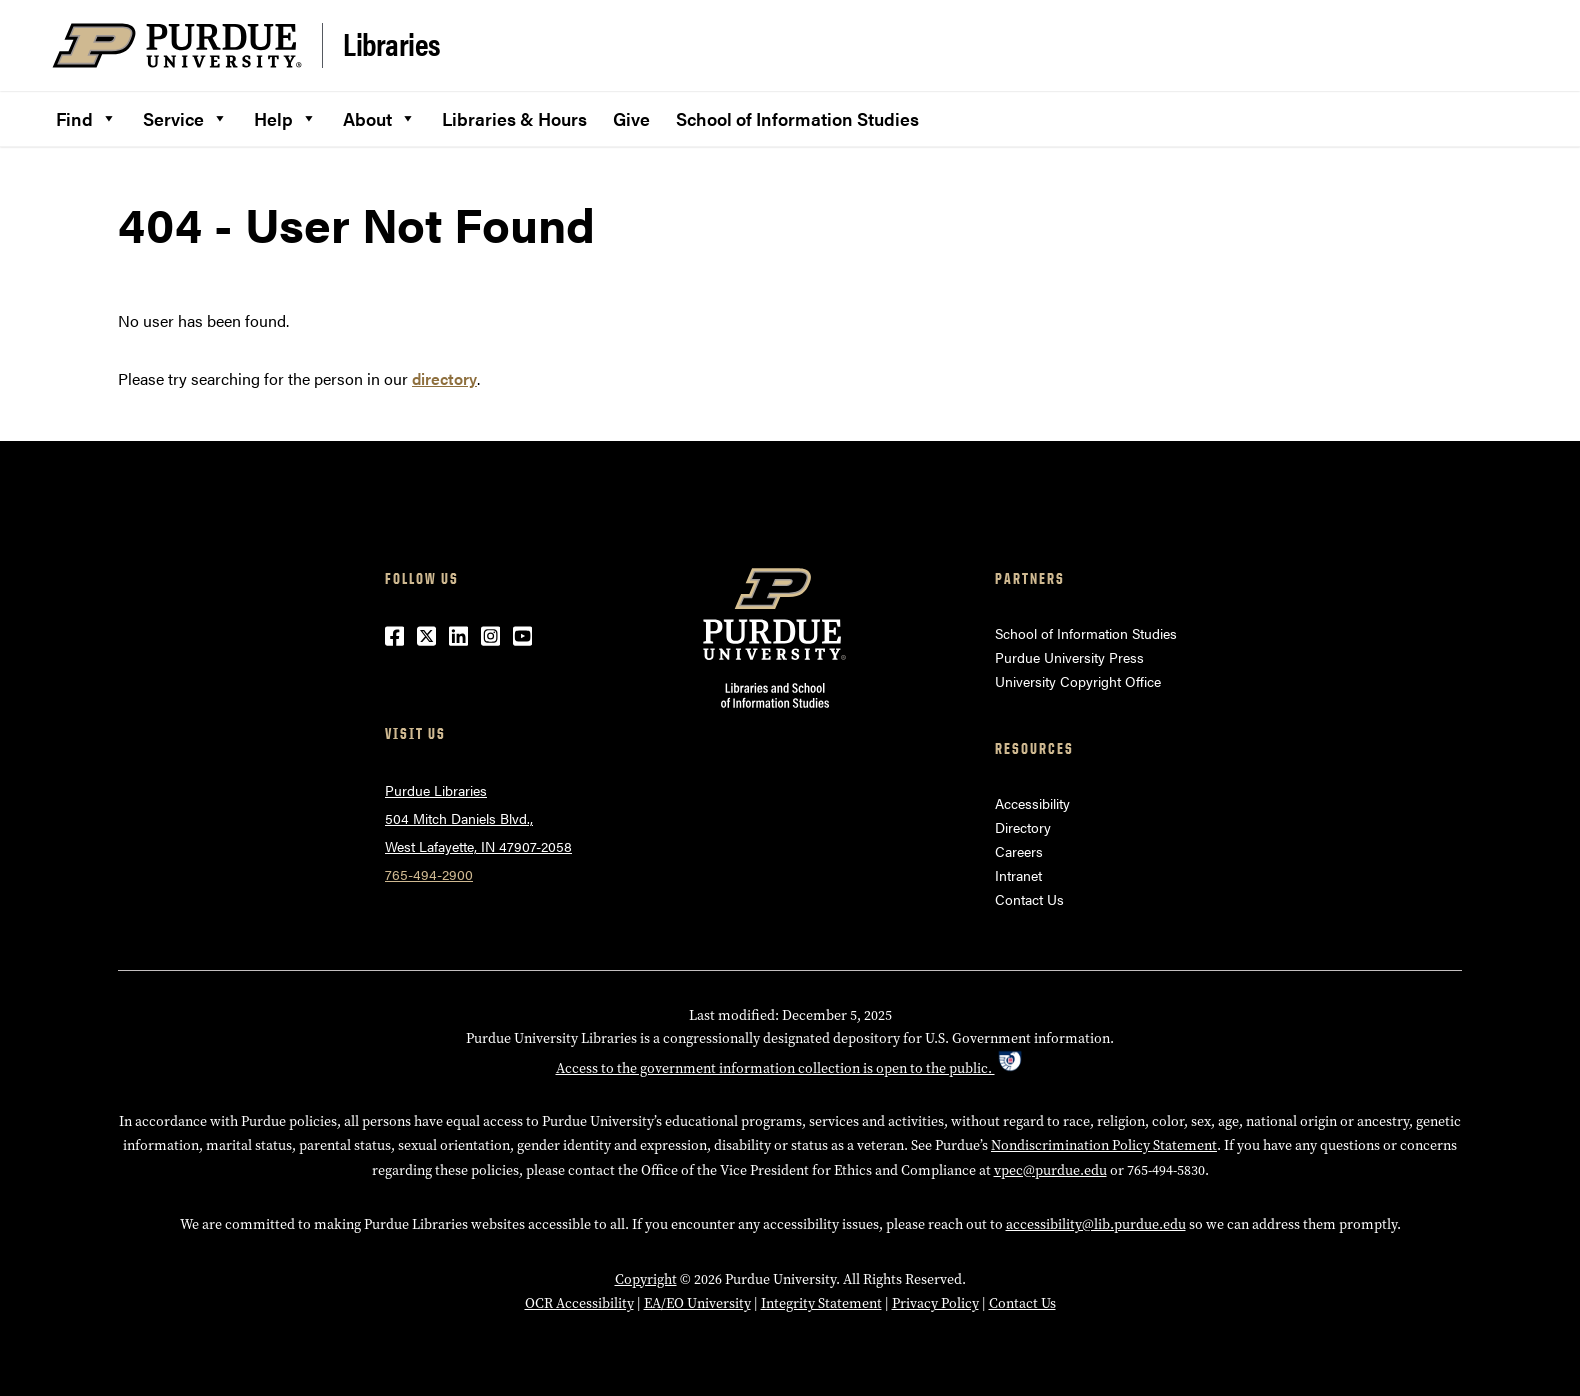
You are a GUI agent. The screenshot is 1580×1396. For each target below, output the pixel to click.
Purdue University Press (1069, 657)
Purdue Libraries (436, 790)
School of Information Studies (797, 118)
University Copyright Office (1078, 681)
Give (631, 118)
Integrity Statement (821, 1303)
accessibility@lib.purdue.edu (1096, 1224)
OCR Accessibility (579, 1303)
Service (185, 116)
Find (86, 116)
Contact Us (1029, 899)
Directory (1023, 827)
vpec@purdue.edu (1050, 1170)
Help (285, 116)
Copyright (646, 1279)
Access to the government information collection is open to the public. (790, 1068)
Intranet (1018, 875)
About (379, 116)
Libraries (392, 44)
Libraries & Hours (514, 118)
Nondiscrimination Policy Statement (1104, 1145)
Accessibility (1032, 803)
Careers (1019, 851)
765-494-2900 (429, 874)
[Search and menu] (1504, 46)
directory (444, 378)
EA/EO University (697, 1303)
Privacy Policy (935, 1303)
